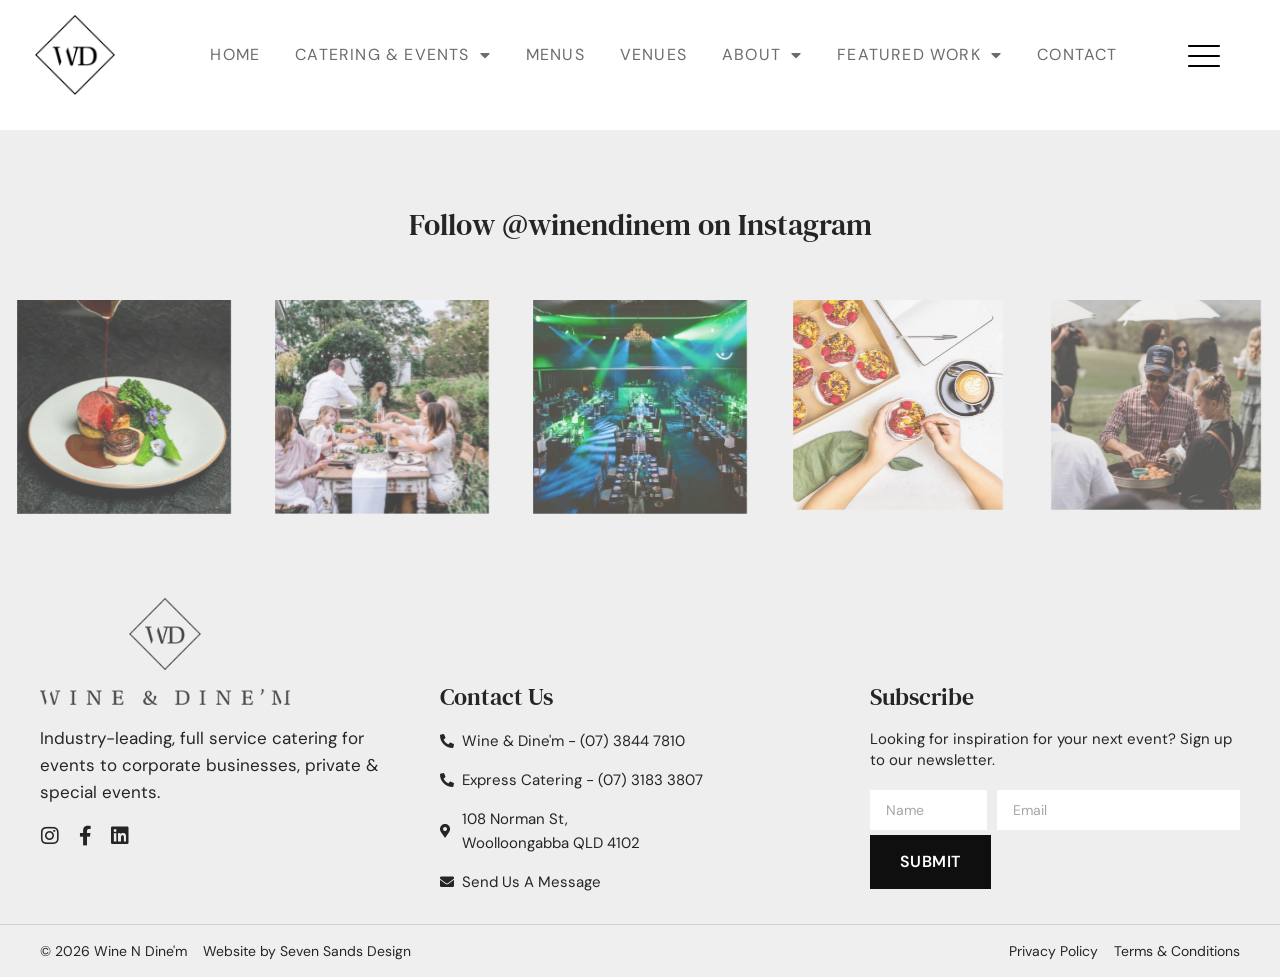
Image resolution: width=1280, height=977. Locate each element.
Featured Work (919, 55)
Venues (653, 54)
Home (235, 54)
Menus (555, 54)
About (762, 55)
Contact (1077, 54)
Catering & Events (393, 55)
